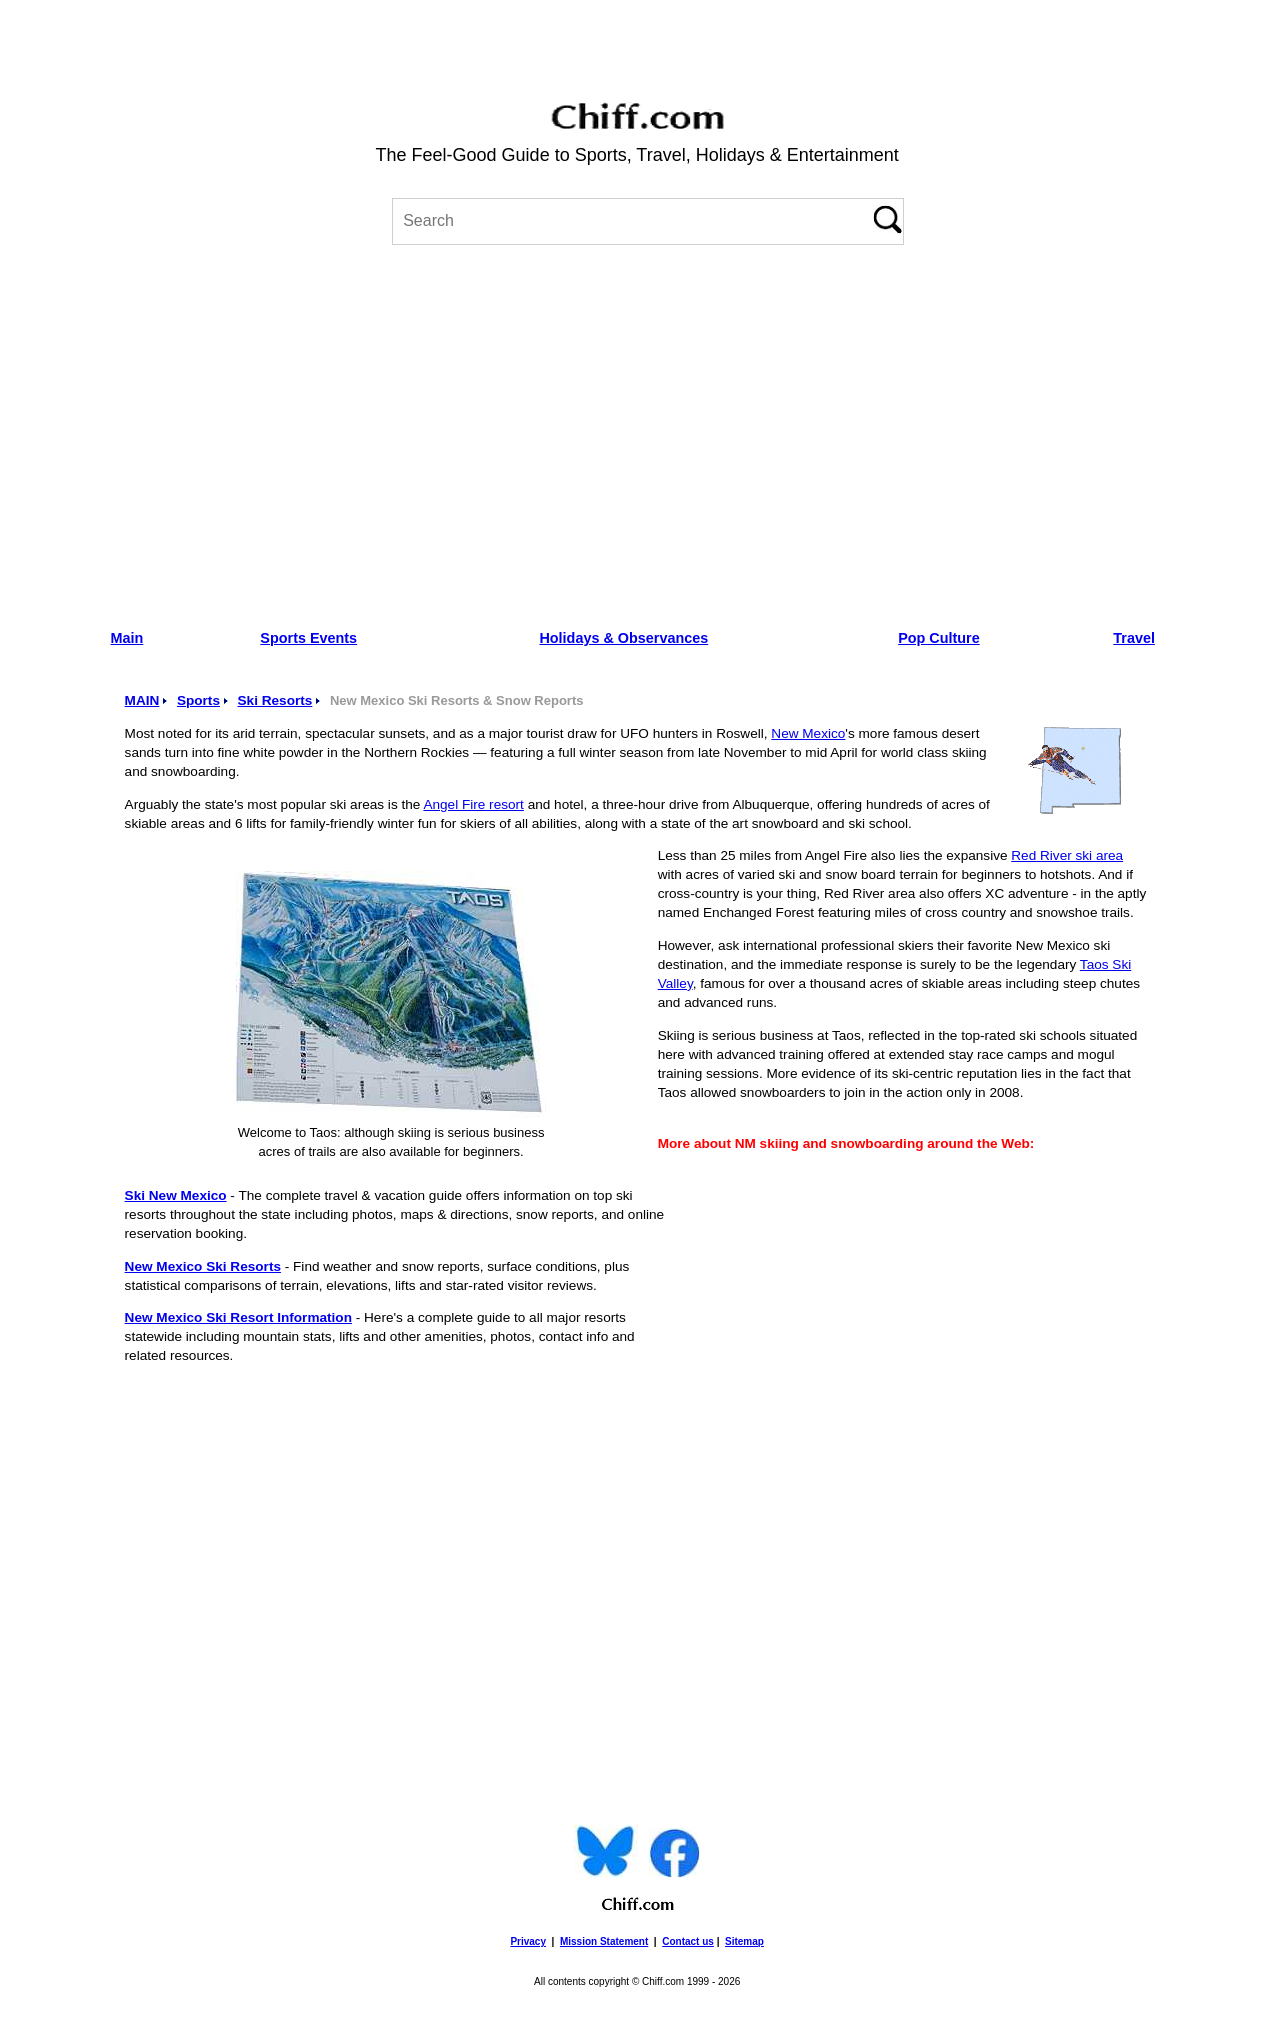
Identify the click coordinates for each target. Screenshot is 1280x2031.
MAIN (142, 700)
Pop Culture (939, 638)
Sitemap (744, 1941)
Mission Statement (604, 1941)
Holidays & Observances (623, 638)
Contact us (688, 1941)
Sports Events (308, 638)
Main (127, 638)
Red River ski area (1067, 855)
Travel (1134, 638)
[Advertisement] (637, 430)
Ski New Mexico (176, 1195)
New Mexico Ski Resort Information (238, 1317)
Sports (198, 700)
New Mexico (808, 733)
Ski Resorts (275, 700)
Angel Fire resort (473, 804)
